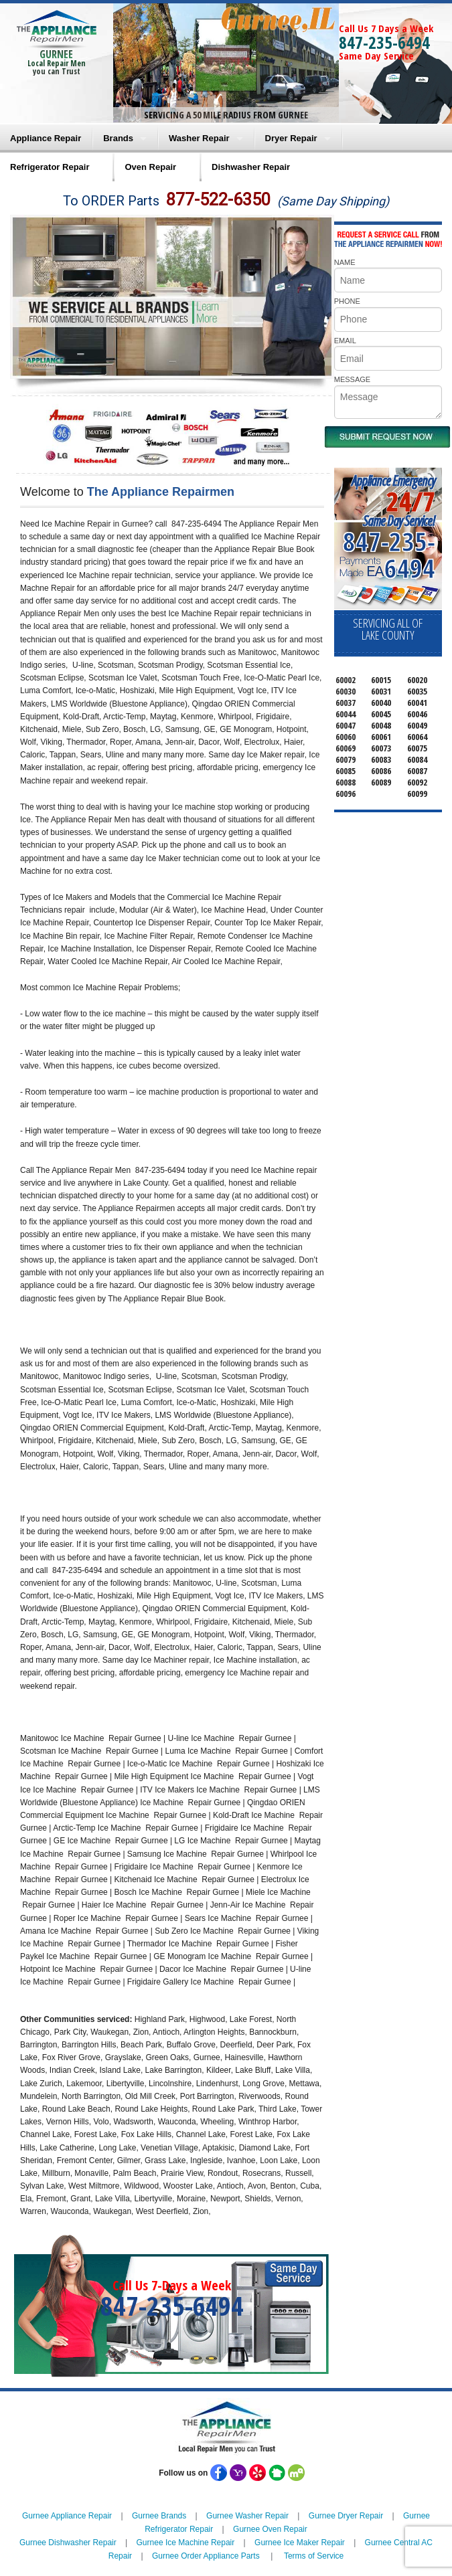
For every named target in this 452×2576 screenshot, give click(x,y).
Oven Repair (150, 167)
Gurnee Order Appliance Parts (206, 2556)
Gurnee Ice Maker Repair (299, 2542)
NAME (345, 262)
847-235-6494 (384, 42)
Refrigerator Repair (49, 167)
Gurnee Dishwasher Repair (68, 2542)
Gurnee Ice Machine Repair (186, 2542)
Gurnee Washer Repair (247, 2515)
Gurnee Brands (159, 2515)
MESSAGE (352, 379)
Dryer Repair (291, 138)
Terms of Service (314, 2556)
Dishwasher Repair (251, 167)
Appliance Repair (45, 138)
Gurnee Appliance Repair (67, 2515)
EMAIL (345, 341)
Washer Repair (199, 138)
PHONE (347, 301)
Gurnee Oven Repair (270, 2529)
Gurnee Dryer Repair (346, 2515)
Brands (118, 138)
